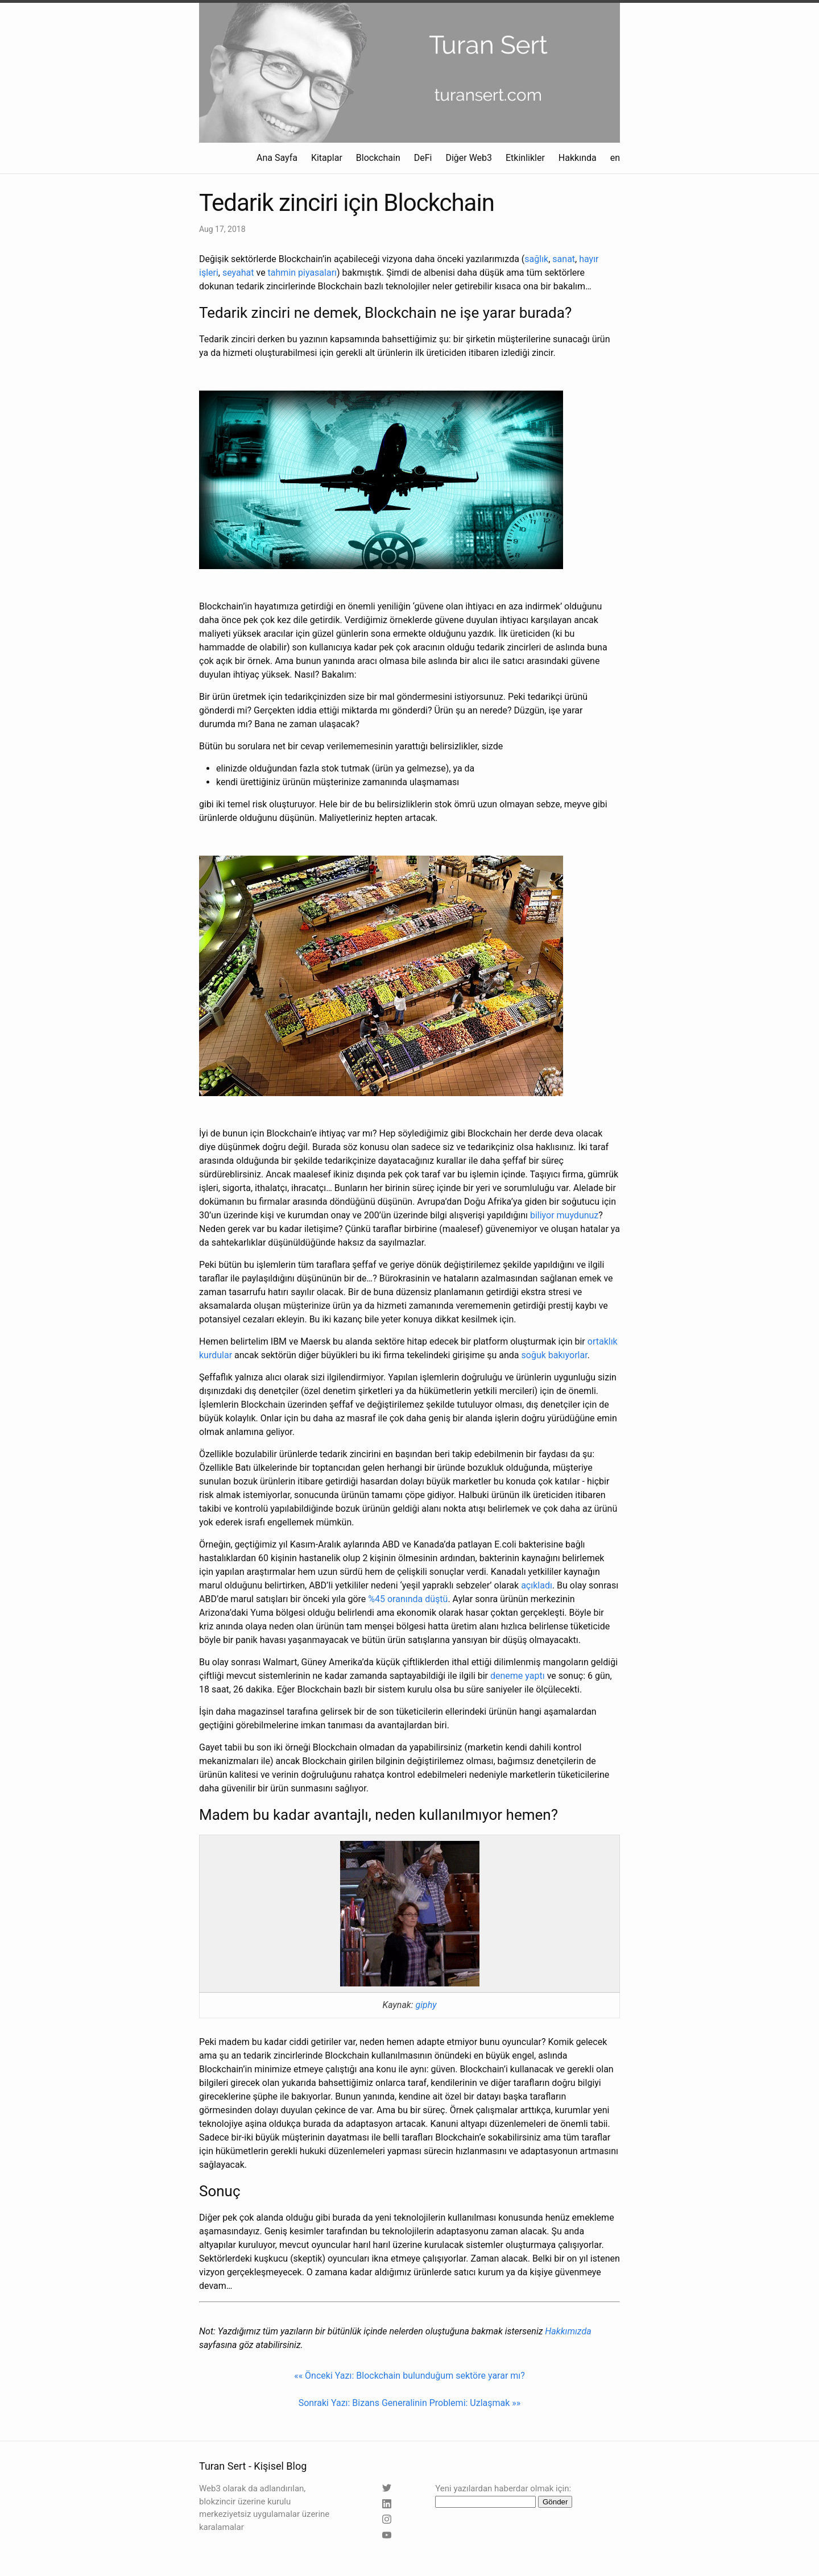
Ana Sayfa (277, 157)
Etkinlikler (525, 157)
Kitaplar (326, 157)
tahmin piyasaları (302, 272)
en (615, 157)
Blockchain (378, 157)
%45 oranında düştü (408, 1599)
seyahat (238, 272)
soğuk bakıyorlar (555, 1355)
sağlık (536, 259)
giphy (425, 2005)
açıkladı (536, 1585)
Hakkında (578, 157)
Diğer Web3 (468, 157)
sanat (563, 259)
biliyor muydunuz (564, 1215)
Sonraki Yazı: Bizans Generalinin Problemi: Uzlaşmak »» (410, 2402)
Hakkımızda (568, 2331)
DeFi (423, 157)
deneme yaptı (517, 1675)
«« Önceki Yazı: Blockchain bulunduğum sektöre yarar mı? (409, 2375)
